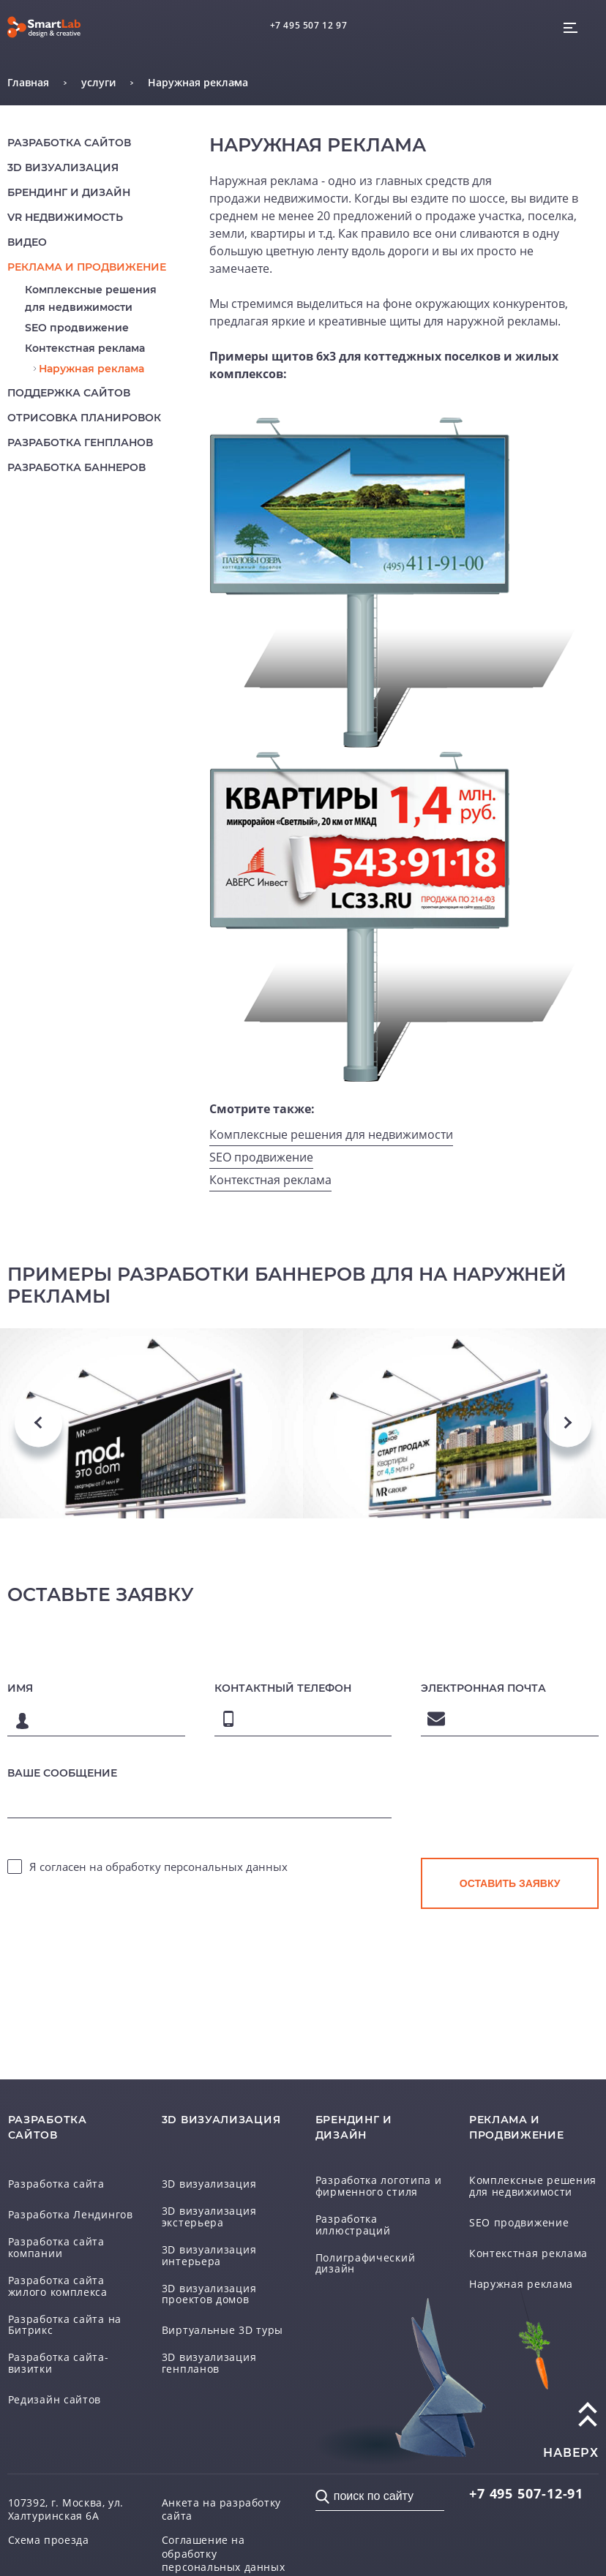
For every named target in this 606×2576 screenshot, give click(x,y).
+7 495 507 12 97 (309, 25)
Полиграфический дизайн (365, 2263)
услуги (98, 82)
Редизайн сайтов (55, 2400)
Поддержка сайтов (68, 392)
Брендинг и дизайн (68, 192)
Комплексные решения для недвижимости (331, 1134)
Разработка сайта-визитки (58, 2362)
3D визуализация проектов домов (209, 2294)
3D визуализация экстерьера (209, 2216)
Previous (38, 1423)
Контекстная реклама (85, 348)
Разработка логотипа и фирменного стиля (378, 2185)
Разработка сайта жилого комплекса (58, 2286)
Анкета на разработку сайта (221, 2509)
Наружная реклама (91, 368)
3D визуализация (63, 167)
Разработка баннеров (76, 467)
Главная (28, 82)
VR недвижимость (65, 217)
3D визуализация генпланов (209, 2362)
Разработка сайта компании (56, 2247)
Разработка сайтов (69, 142)
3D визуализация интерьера (209, 2255)
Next (567, 1423)
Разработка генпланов (80, 442)
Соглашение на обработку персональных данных (223, 2553)
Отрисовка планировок (84, 417)
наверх (571, 2453)
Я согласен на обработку (158, 1866)
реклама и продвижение (86, 267)
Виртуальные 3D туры (222, 2330)
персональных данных (226, 1866)
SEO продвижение (77, 327)
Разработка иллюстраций (353, 2224)
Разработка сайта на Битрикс (64, 2324)
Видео (27, 242)
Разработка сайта (56, 2184)
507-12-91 (526, 2493)
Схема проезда (48, 2540)
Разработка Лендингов (70, 2215)
